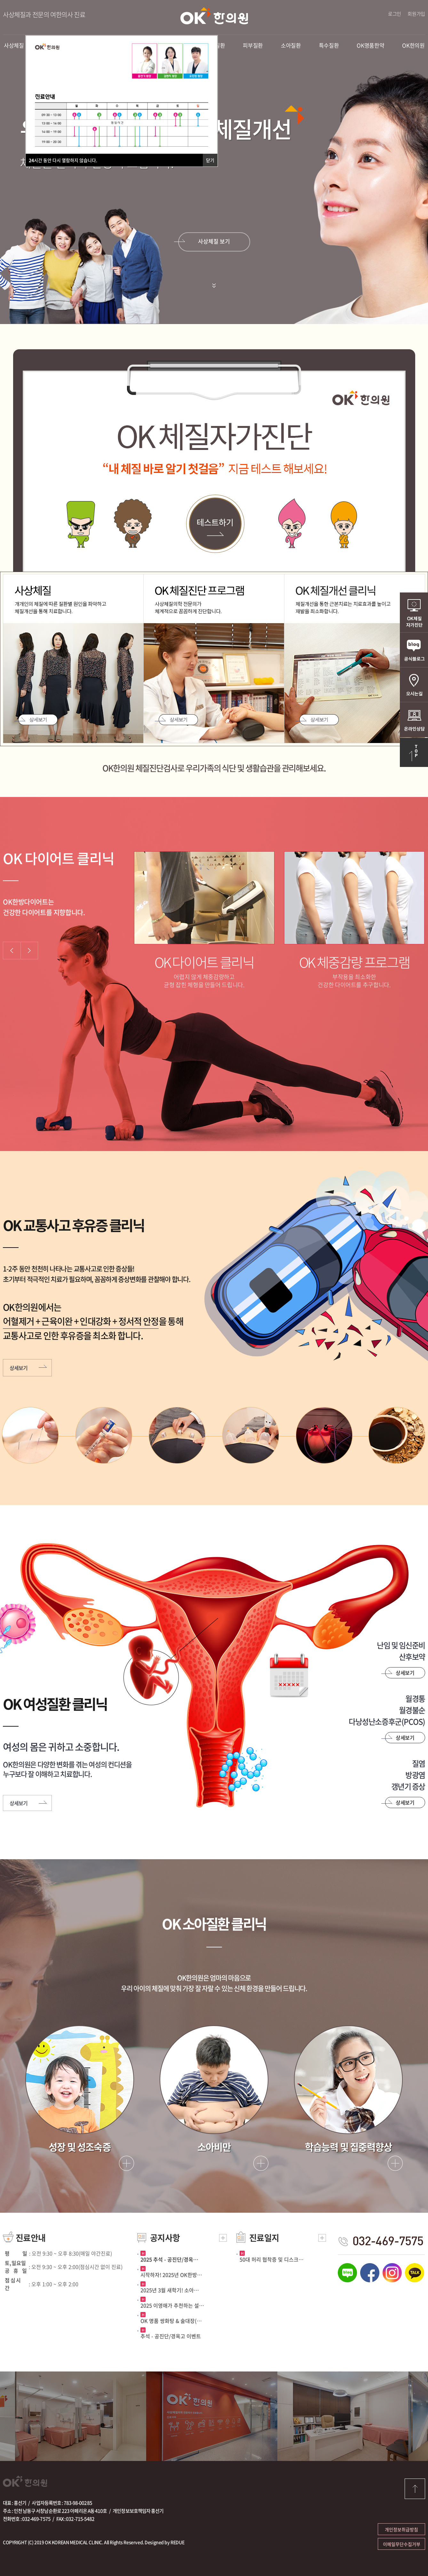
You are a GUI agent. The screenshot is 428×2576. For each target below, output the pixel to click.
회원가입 (416, 13)
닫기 (210, 160)
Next (29, 950)
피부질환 (253, 45)
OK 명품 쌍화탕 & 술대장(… (171, 2321)
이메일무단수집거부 (401, 2544)
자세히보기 (126, 2163)
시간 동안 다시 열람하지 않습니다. (63, 160)
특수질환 (329, 45)
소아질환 (291, 45)
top (415, 2489)
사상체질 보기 (214, 241)
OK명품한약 (370, 45)
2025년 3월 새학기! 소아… (169, 2290)
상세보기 (36, 719)
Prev (11, 950)
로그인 (394, 13)
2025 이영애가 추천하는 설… (172, 2305)
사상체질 (14, 45)
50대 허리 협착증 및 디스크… (272, 2259)
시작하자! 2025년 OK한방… (171, 2275)
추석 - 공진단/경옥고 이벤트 (170, 2336)
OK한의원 (214, 15)
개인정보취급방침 (401, 2529)
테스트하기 (214, 524)
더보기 (223, 2238)
